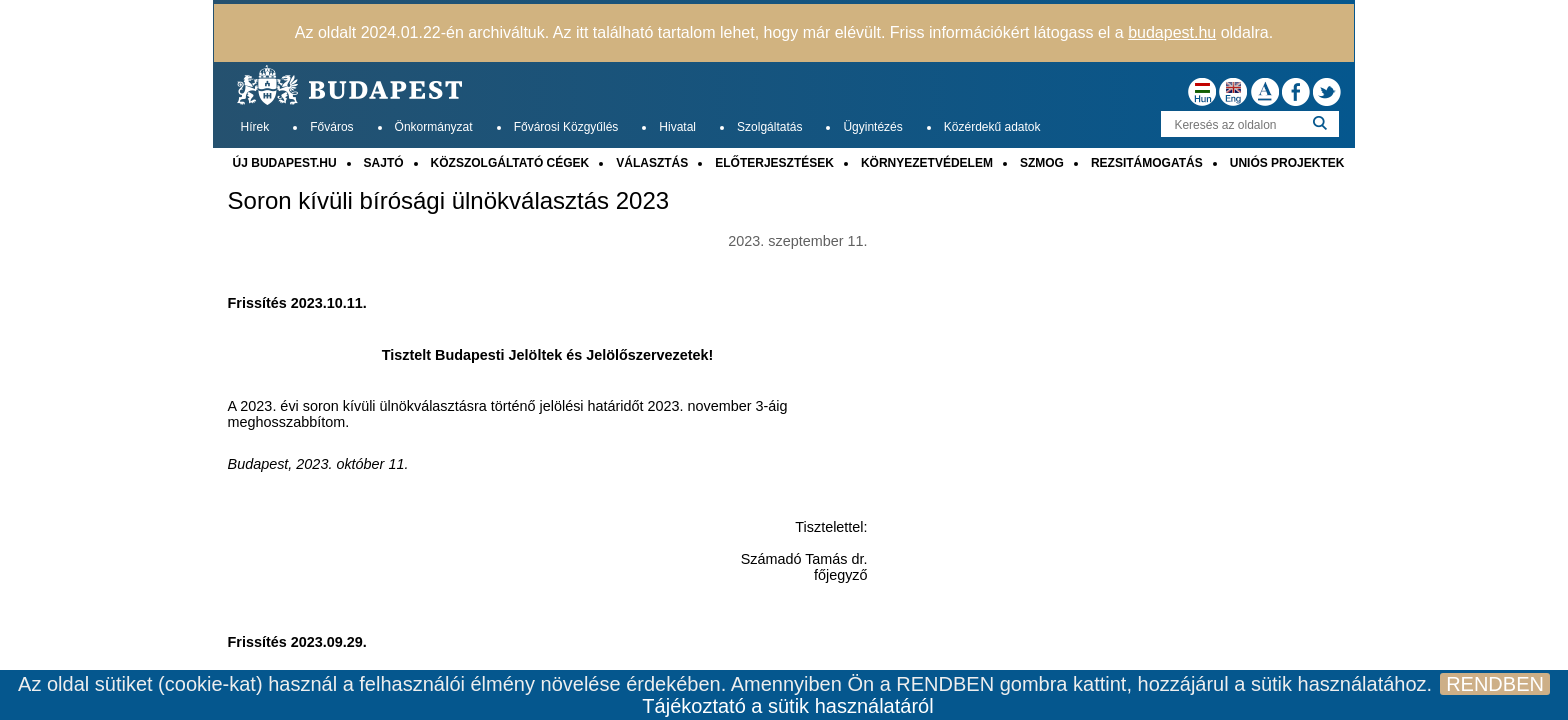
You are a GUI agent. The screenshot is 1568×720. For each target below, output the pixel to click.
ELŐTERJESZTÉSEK (774, 163)
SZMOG (1042, 163)
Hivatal (677, 127)
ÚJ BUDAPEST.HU (285, 163)
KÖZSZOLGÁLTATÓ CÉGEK (510, 163)
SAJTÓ (384, 163)
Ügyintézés (872, 127)
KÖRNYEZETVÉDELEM (927, 163)
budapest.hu (1172, 32)
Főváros (331, 127)
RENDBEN (1495, 684)
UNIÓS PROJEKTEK (1287, 163)
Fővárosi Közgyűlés (566, 127)
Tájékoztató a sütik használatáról (787, 706)
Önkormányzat (434, 127)
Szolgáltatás (769, 127)
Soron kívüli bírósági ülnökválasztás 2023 (449, 201)
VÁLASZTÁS (652, 163)
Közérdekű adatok (992, 127)
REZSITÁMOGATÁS (1147, 163)
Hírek (255, 127)
